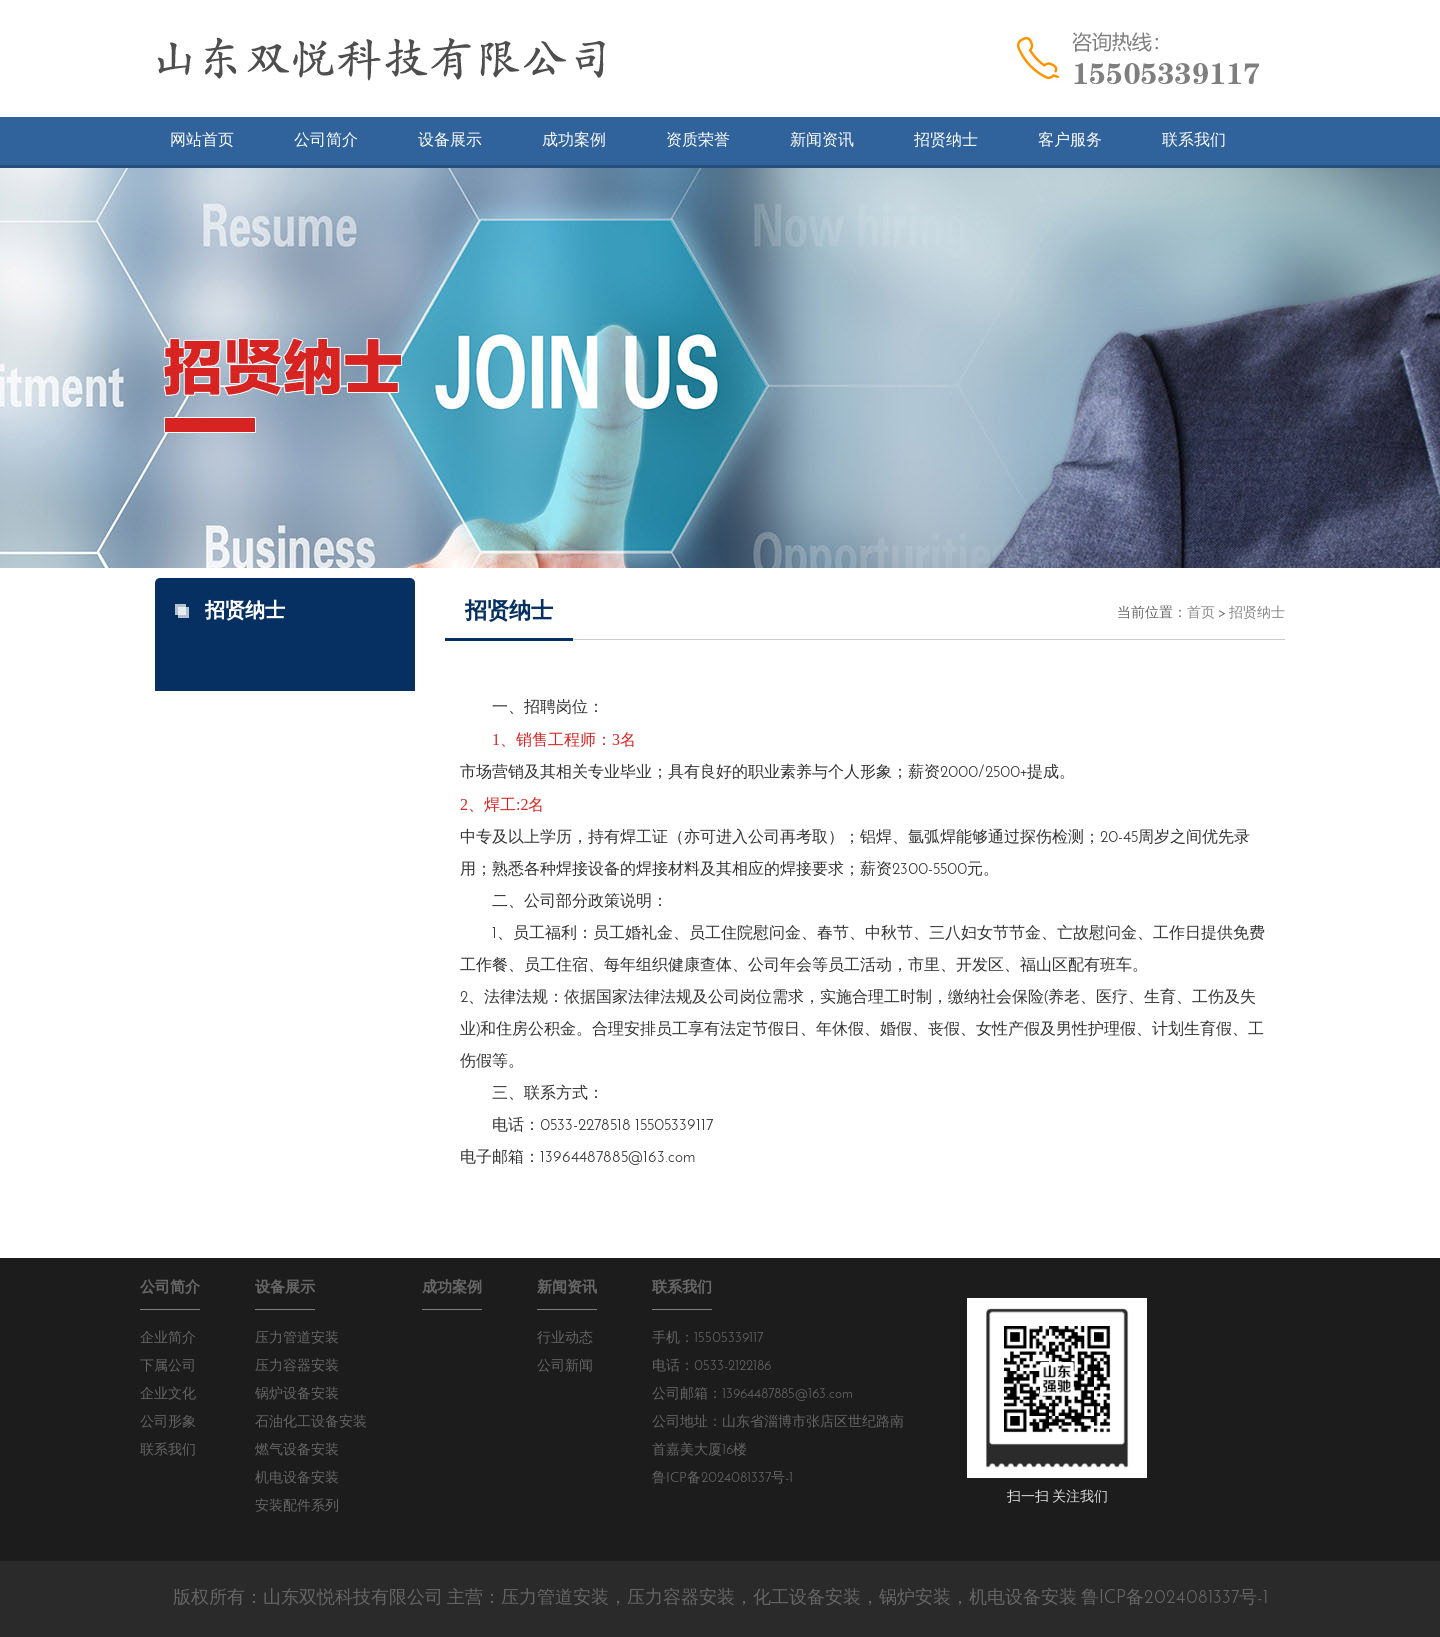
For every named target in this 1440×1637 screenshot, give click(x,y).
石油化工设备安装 (311, 1422)
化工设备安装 (807, 1598)
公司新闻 (565, 1366)
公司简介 (170, 1288)
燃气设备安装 (297, 1450)
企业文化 (168, 1394)
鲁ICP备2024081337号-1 (722, 1478)
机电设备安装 (297, 1478)
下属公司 (168, 1366)
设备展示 (285, 1288)
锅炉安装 (915, 1598)
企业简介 (168, 1338)
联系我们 (168, 1450)
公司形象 (168, 1422)
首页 (1201, 613)
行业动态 (565, 1338)
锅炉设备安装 (297, 1394)
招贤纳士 (1257, 613)
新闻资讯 (567, 1288)
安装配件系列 (297, 1506)
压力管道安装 (297, 1338)
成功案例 (452, 1288)
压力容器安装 (297, 1366)
